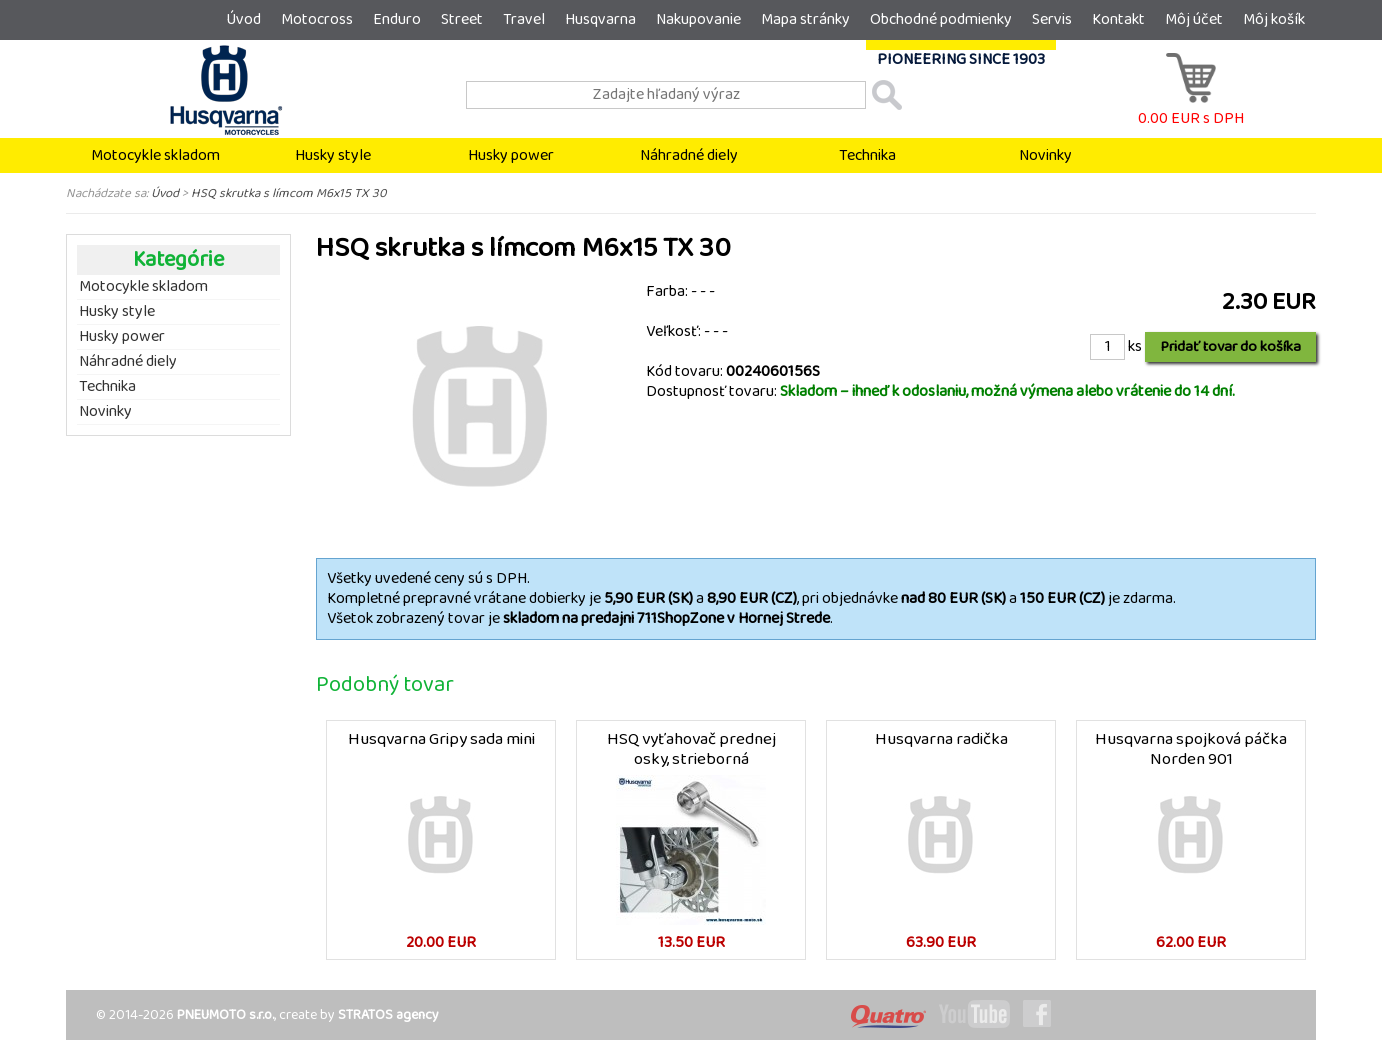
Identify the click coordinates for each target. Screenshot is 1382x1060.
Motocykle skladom (155, 155)
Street (462, 19)
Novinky (1045, 155)
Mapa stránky (805, 19)
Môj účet (1194, 19)
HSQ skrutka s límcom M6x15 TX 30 (289, 193)
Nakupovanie (698, 19)
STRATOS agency (388, 1015)
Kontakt (1118, 19)
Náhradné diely (689, 155)
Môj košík (1274, 19)
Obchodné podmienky (941, 19)
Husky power (511, 155)
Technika (867, 155)
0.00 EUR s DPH (1191, 108)
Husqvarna (600, 19)
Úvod (243, 19)
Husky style (333, 155)
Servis (1052, 19)
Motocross (317, 19)
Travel (524, 19)
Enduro (397, 19)
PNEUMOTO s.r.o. (225, 1015)
